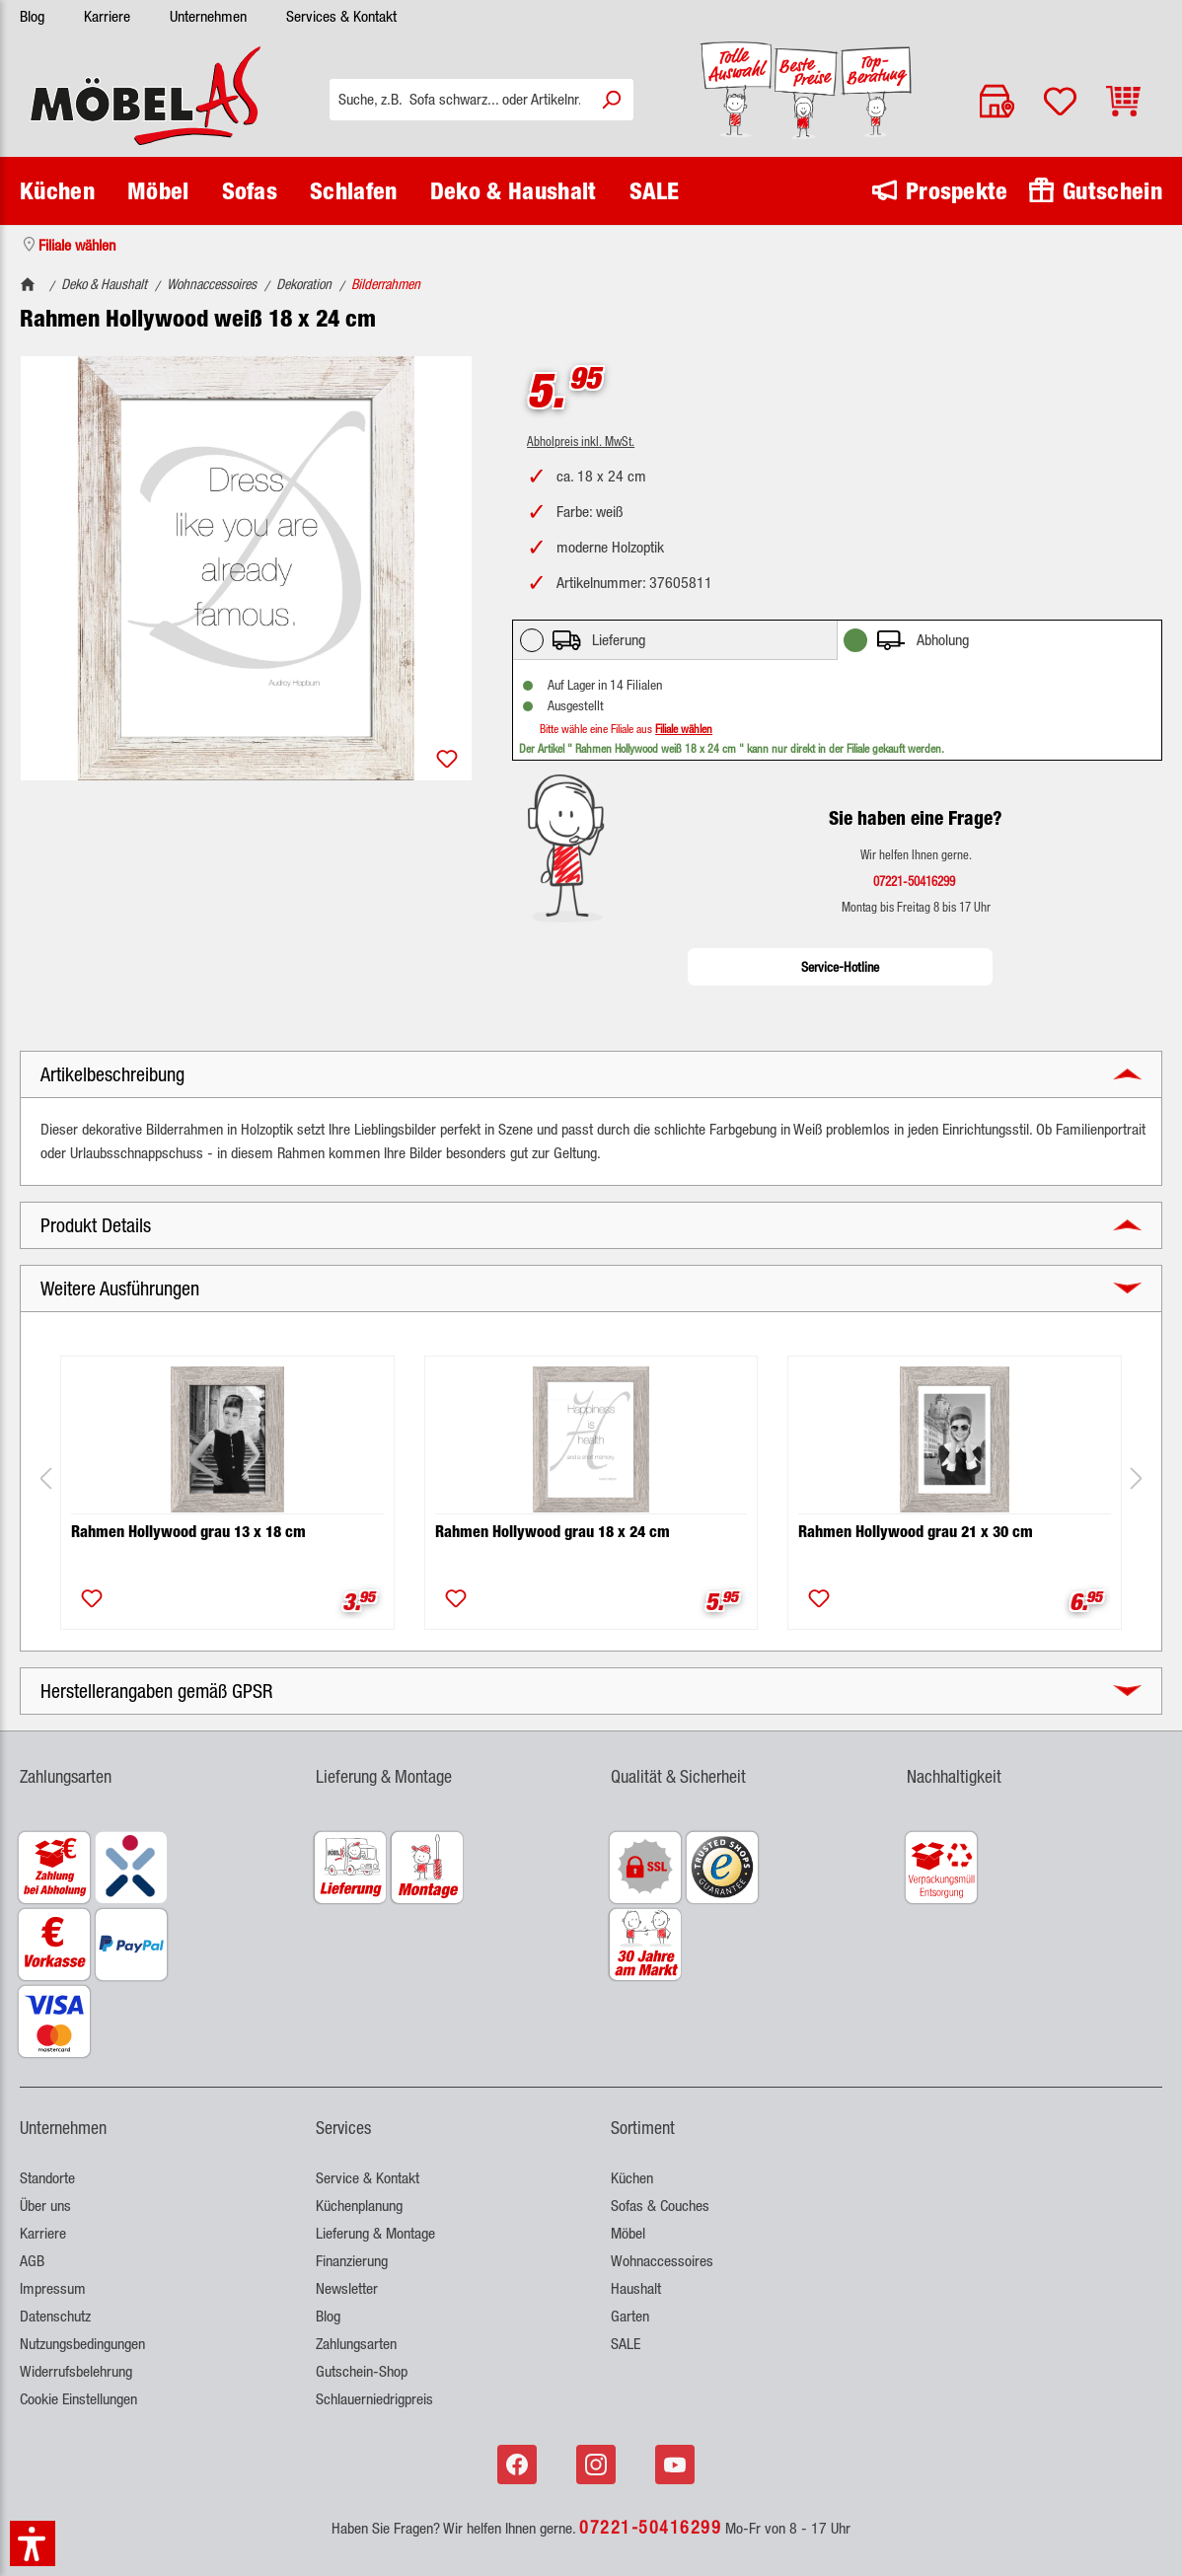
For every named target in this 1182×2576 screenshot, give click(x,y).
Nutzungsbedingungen (82, 2343)
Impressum (53, 2288)
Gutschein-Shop (361, 2371)
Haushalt (636, 2288)
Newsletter (347, 2288)
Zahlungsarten (356, 2343)
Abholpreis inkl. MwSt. (580, 440)
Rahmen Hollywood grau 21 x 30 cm (915, 1531)
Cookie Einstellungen (78, 2399)
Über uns (45, 2205)
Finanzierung (352, 2260)
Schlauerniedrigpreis (374, 2399)
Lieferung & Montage (375, 2233)
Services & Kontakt (341, 16)
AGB (32, 2260)
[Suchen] (610, 99)
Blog (32, 16)
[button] (591, 1074)
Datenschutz (55, 2316)
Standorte (47, 2178)
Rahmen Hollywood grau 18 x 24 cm (552, 1531)
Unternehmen (208, 16)
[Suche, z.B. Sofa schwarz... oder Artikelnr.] (460, 99)
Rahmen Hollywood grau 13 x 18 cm (188, 1531)
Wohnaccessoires (662, 2260)
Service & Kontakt (367, 2178)
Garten (630, 2316)
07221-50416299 (650, 2527)
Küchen (632, 2178)
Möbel (628, 2233)
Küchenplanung (359, 2205)
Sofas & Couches (660, 2205)
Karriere (107, 16)
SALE (625, 2343)
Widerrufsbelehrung (76, 2371)
